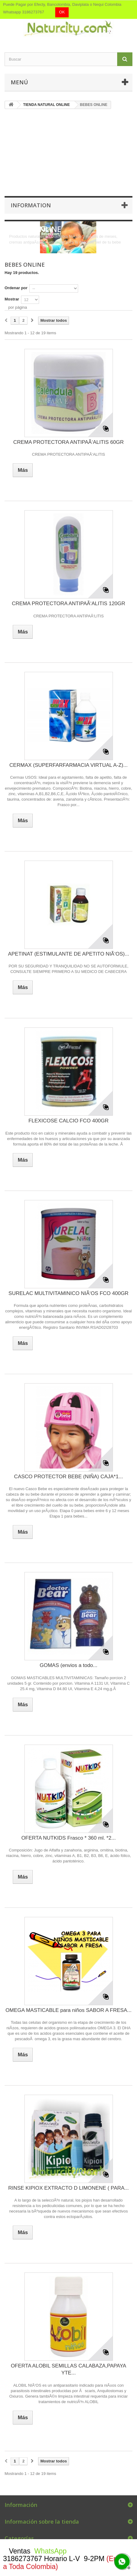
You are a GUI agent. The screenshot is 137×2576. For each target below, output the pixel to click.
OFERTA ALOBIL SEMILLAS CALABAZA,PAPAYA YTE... (68, 2369)
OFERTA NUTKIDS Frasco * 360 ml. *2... (68, 1838)
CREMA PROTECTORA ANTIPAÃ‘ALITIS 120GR (68, 603)
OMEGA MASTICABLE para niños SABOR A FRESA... (68, 2010)
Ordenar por (16, 288)
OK (62, 12)
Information (31, 205)
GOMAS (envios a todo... (68, 1665)
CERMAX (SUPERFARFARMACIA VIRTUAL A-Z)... (68, 765)
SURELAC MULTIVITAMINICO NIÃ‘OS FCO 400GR (68, 1293)
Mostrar (12, 299)
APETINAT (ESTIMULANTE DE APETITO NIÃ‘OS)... (68, 954)
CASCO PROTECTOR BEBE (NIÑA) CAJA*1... (68, 1476)
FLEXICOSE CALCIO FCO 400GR (68, 1121)
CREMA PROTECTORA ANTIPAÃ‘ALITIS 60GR (68, 442)
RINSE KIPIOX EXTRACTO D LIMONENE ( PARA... (68, 2188)
